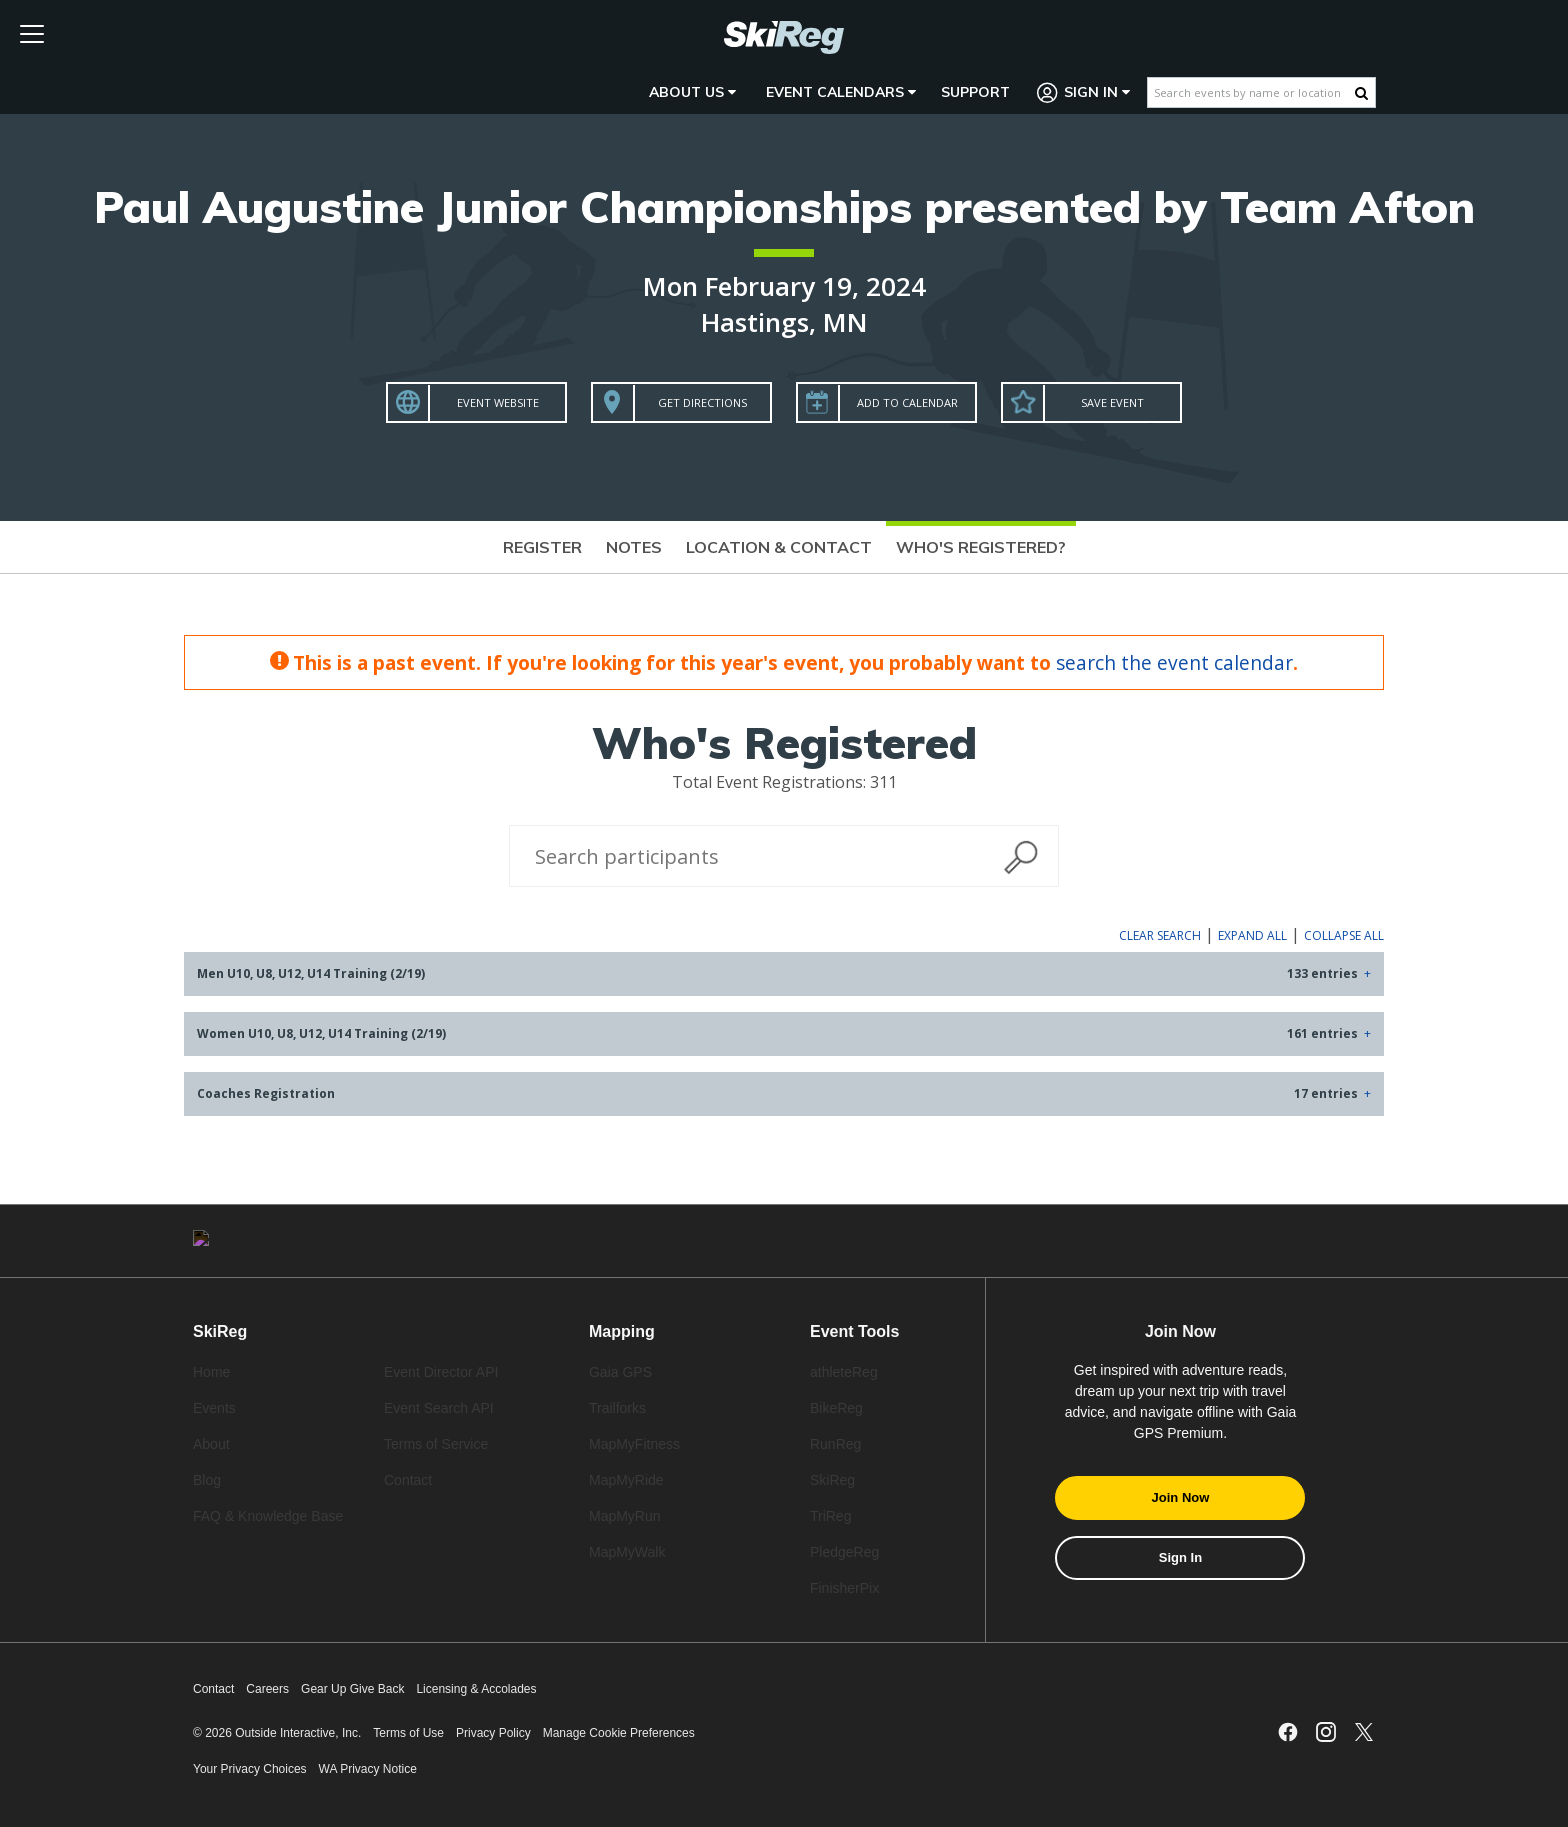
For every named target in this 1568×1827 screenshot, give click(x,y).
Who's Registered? (981, 547)
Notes (634, 547)
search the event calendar (1174, 662)
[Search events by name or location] (1251, 92)
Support (975, 92)
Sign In (1084, 92)
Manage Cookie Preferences (619, 1733)
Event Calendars (841, 92)
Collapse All (1344, 935)
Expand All (1252, 935)
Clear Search (1160, 935)
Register (542, 547)
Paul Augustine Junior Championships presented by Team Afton (784, 206)
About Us (692, 92)
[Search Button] (1361, 93)
